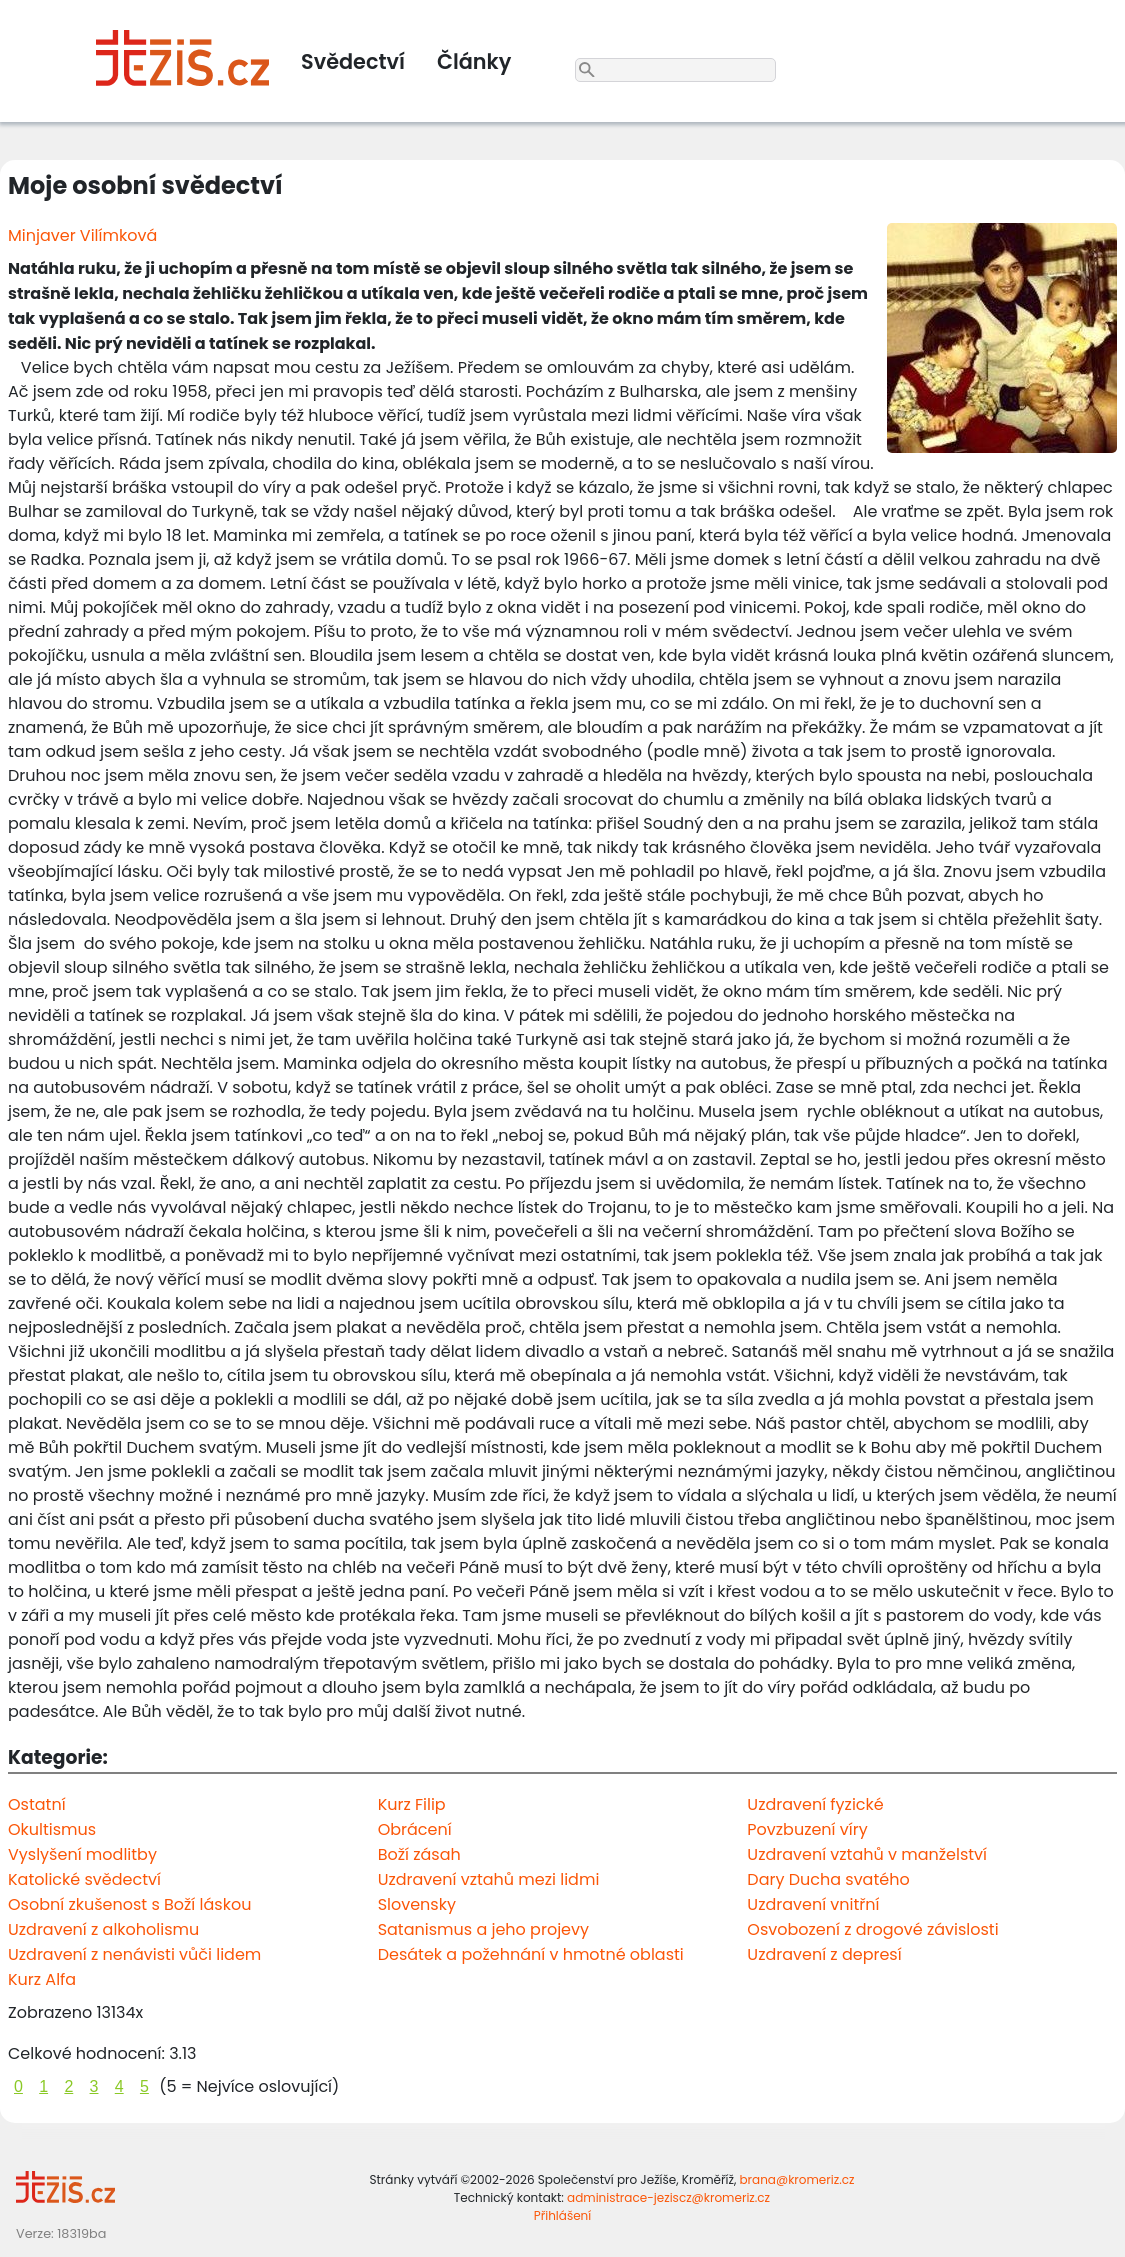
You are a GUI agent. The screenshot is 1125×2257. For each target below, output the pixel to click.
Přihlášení (562, 2215)
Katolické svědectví (84, 1879)
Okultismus (52, 1829)
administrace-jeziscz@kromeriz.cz (668, 2197)
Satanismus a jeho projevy (483, 1929)
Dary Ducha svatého (828, 1879)
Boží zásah (419, 1854)
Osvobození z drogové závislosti (872, 1929)
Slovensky (417, 1904)
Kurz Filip (412, 1804)
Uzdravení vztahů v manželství (867, 1854)
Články (474, 61)
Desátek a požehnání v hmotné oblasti (531, 1954)
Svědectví (353, 61)
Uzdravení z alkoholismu (103, 1929)
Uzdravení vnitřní (813, 1904)
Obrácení (415, 1829)
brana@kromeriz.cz (796, 2179)
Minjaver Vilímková (82, 235)
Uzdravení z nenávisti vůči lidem (134, 1954)
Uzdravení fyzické (815, 1804)
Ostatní (37, 1804)
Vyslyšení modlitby (82, 1854)
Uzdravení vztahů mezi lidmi (489, 1879)
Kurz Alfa (42, 1979)
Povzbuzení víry (807, 1829)
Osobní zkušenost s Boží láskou (129, 1904)
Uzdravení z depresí (824, 1954)
